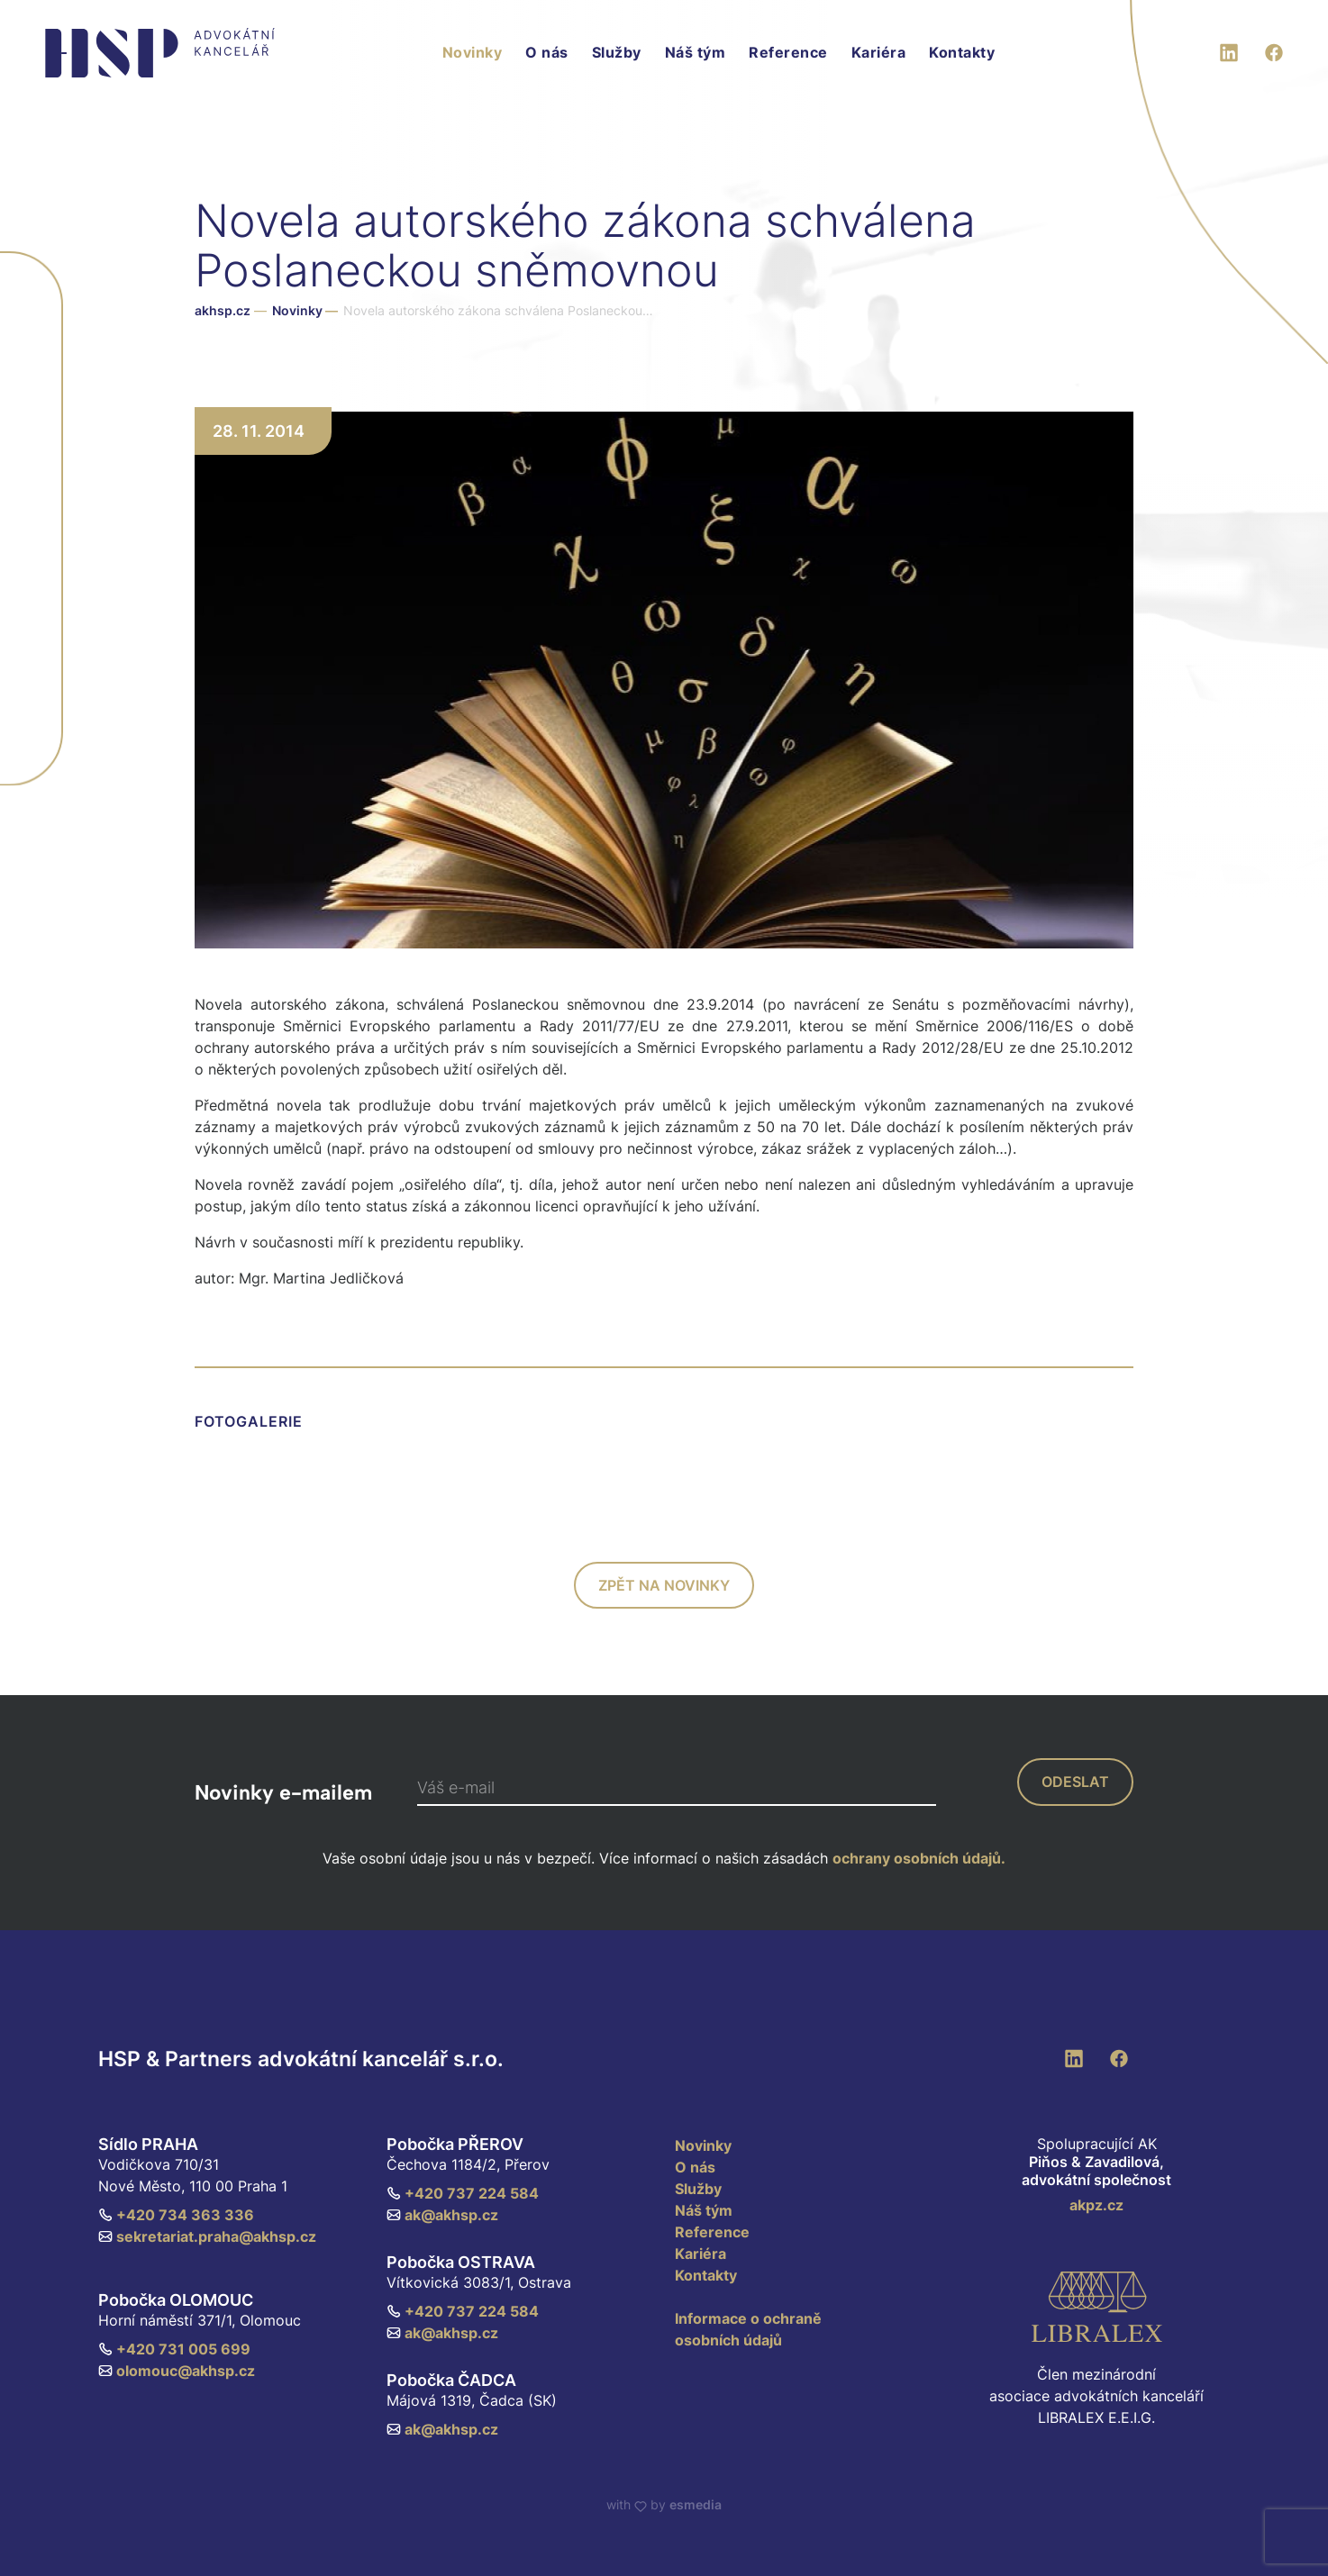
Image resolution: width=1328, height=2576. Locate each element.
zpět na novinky (664, 1585)
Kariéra (878, 52)
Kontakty (962, 52)
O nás (546, 52)
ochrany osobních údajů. (918, 1858)
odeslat (1075, 1782)
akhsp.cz (222, 310)
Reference (788, 52)
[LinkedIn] (1229, 50)
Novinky (472, 52)
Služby (616, 52)
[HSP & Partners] (160, 52)
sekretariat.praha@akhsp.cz (207, 2236)
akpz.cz (1096, 2205)
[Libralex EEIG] (1096, 2307)
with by (664, 2504)
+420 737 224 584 (463, 2193)
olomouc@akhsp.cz (176, 2371)
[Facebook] (1274, 50)
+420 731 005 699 (174, 2349)
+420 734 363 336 (176, 2215)
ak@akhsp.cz (442, 2215)
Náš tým (695, 52)
